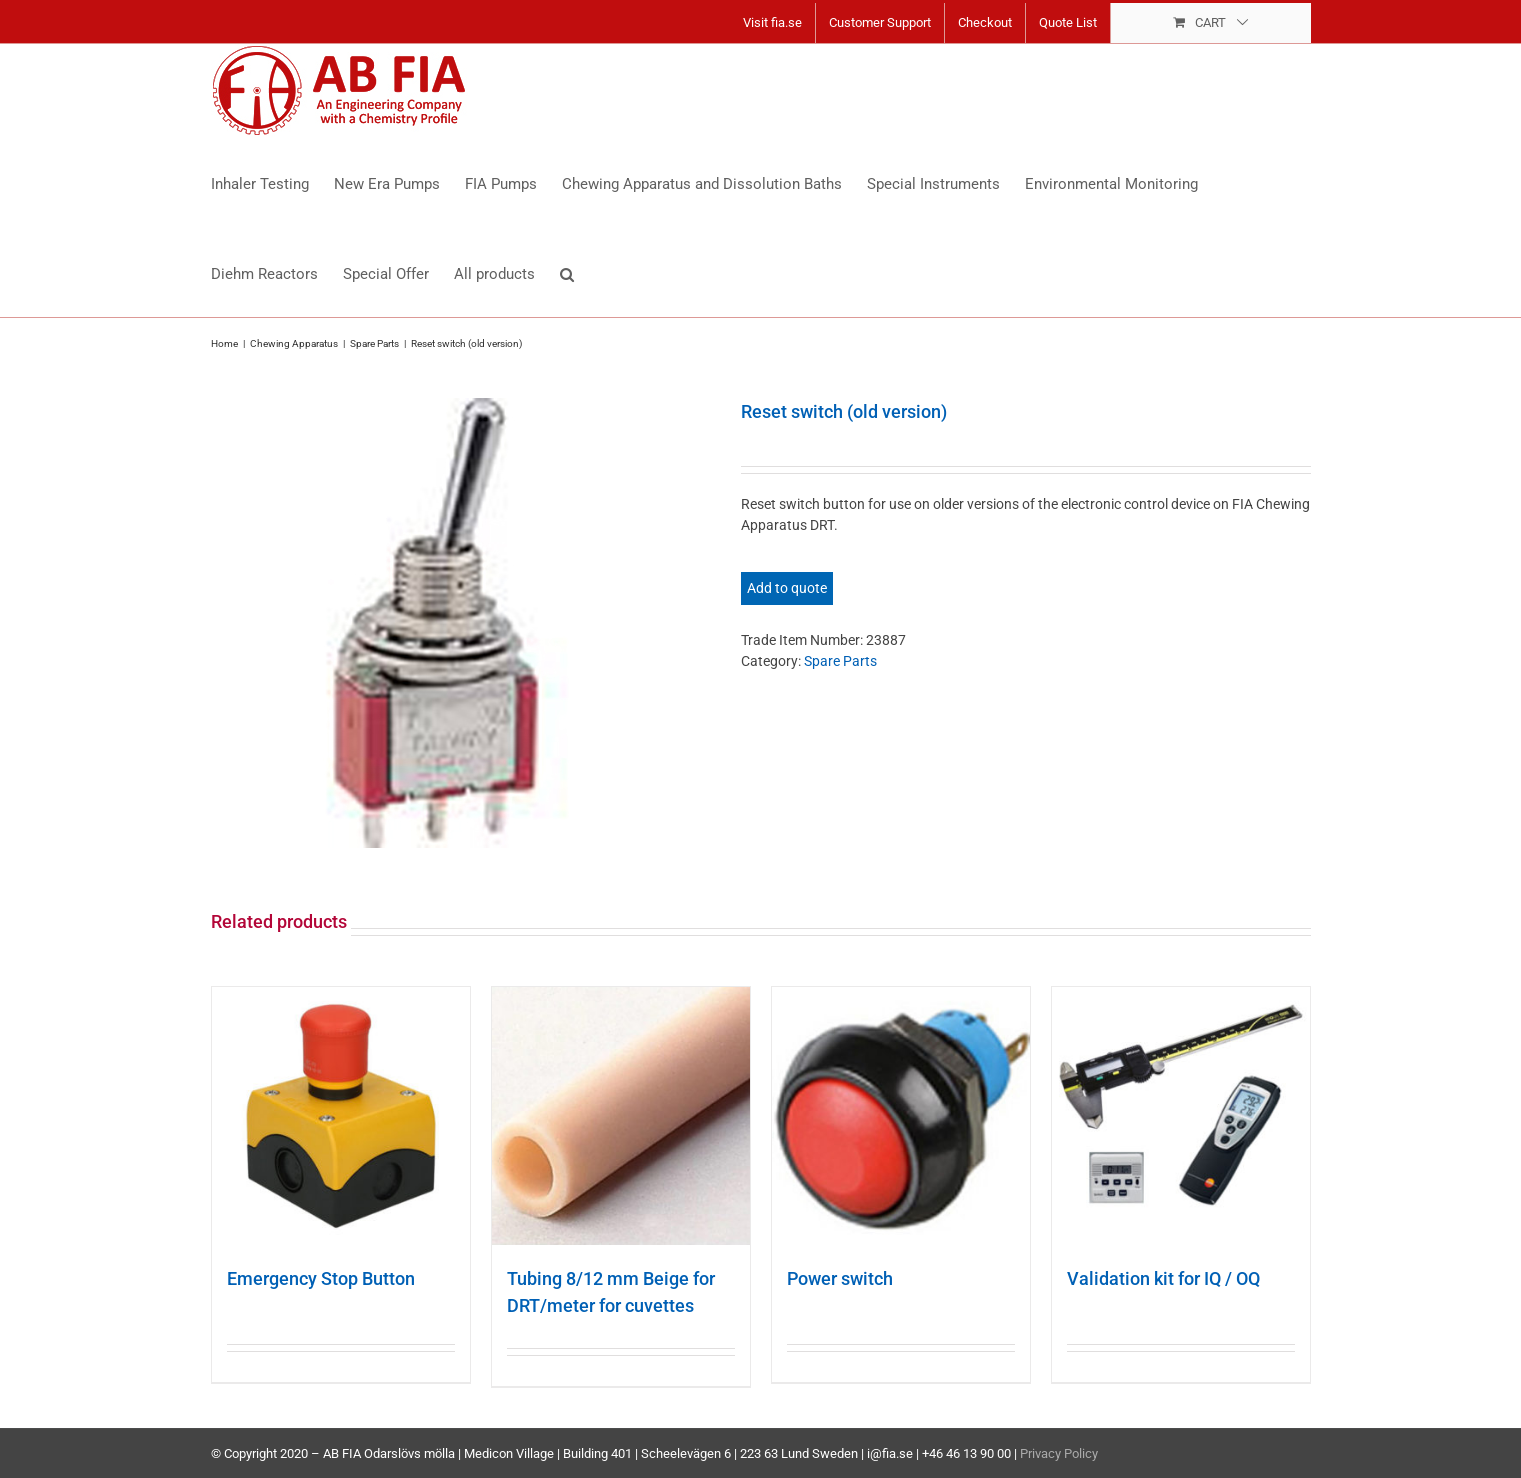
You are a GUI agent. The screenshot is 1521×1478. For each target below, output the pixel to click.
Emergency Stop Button (321, 1278)
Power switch (840, 1278)
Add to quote (787, 588)
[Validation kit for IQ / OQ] (1181, 1116)
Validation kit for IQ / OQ (1163, 1278)
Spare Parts (840, 661)
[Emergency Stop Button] (341, 1116)
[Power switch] (901, 1116)
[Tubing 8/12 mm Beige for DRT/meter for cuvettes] (621, 1116)
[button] (567, 272)
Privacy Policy (1059, 1453)
